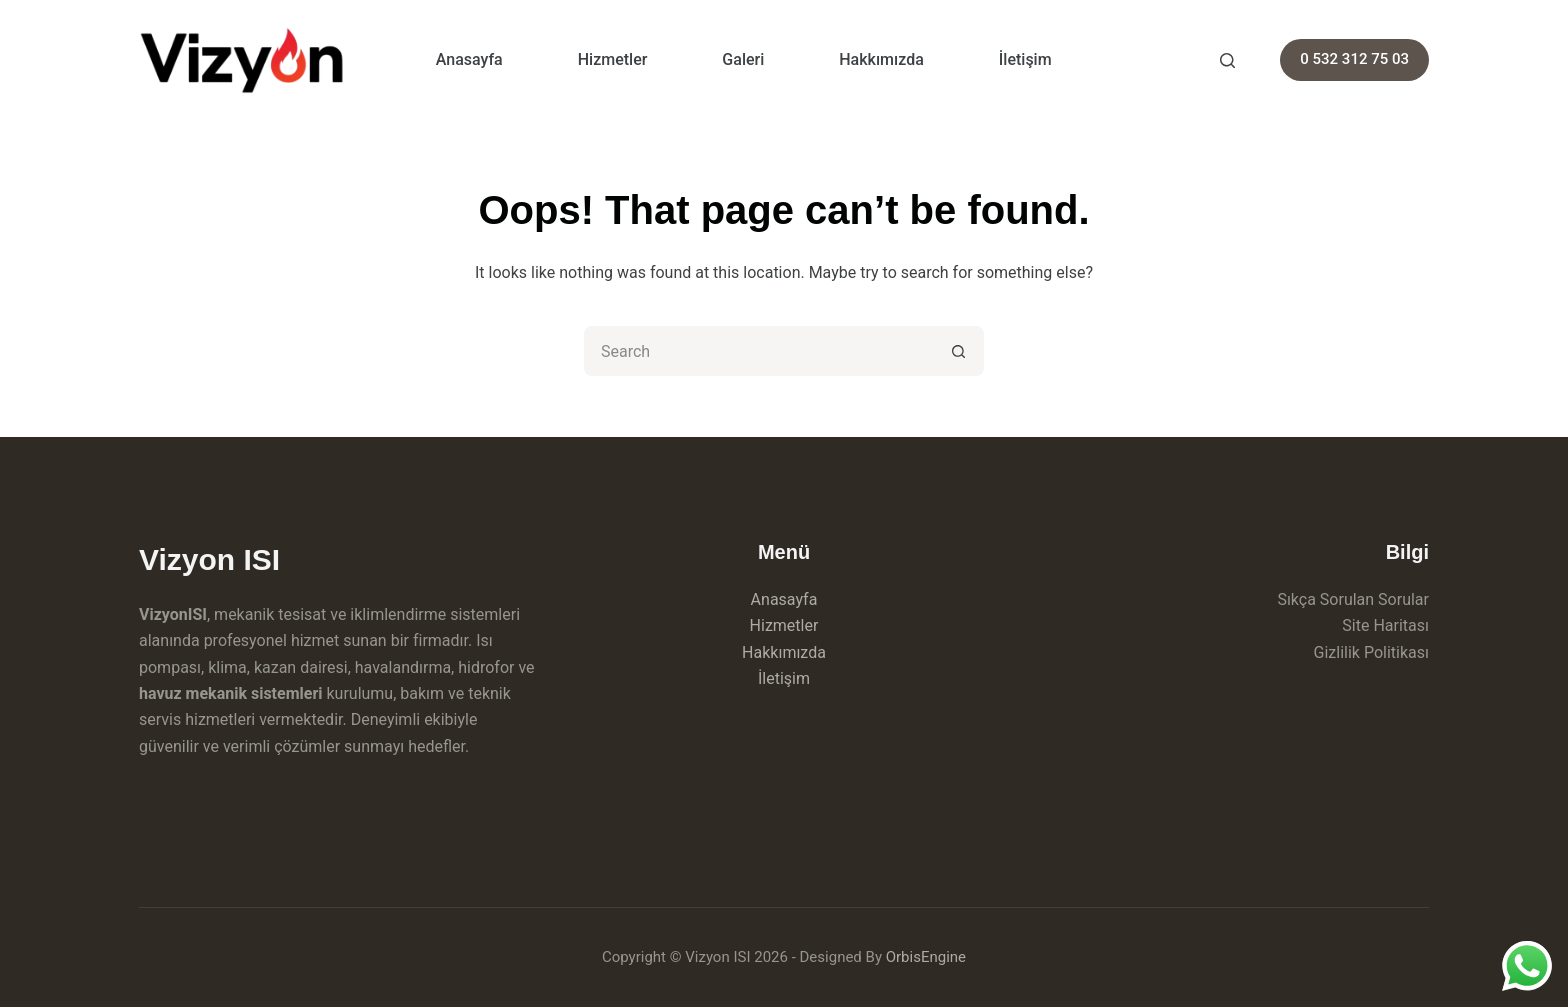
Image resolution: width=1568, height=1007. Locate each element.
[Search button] (959, 351)
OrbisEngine (926, 957)
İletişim (1025, 59)
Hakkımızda (881, 59)
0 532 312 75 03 (1354, 59)
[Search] (1227, 60)
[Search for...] (759, 351)
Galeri (743, 59)
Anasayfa (469, 59)
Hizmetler (613, 59)
